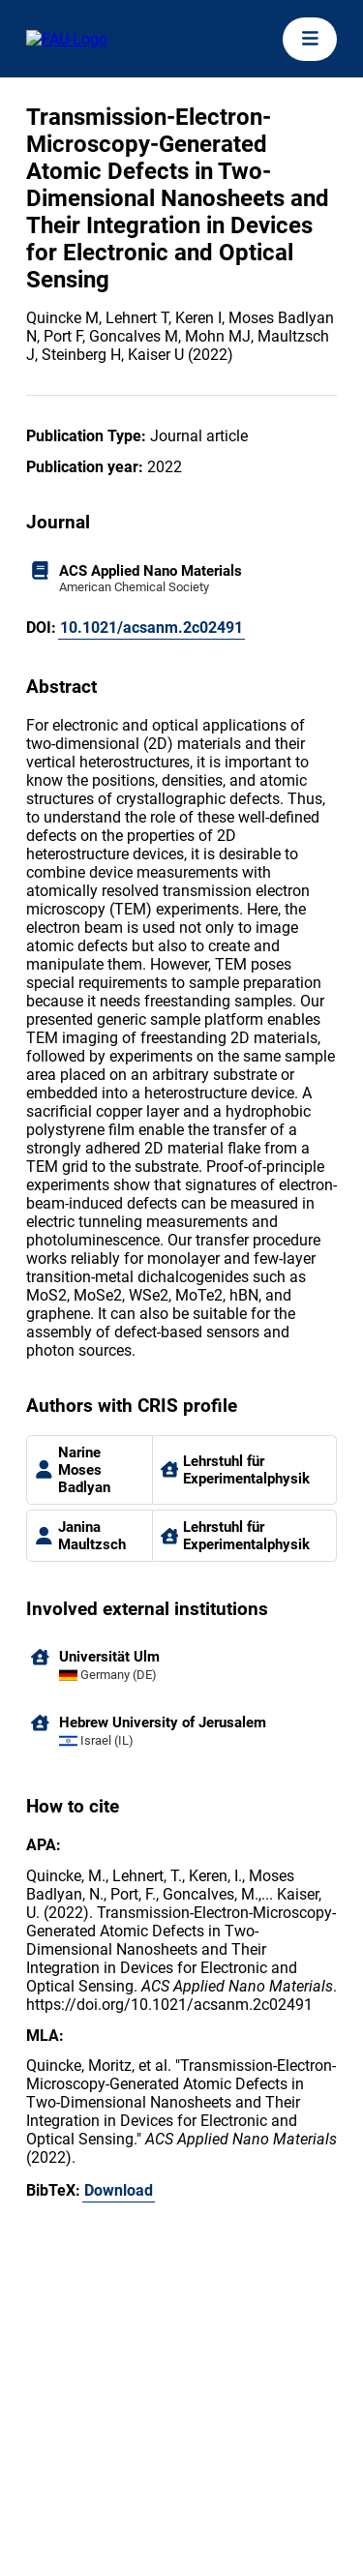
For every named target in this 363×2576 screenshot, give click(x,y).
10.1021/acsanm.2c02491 (151, 627)
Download (118, 2190)
